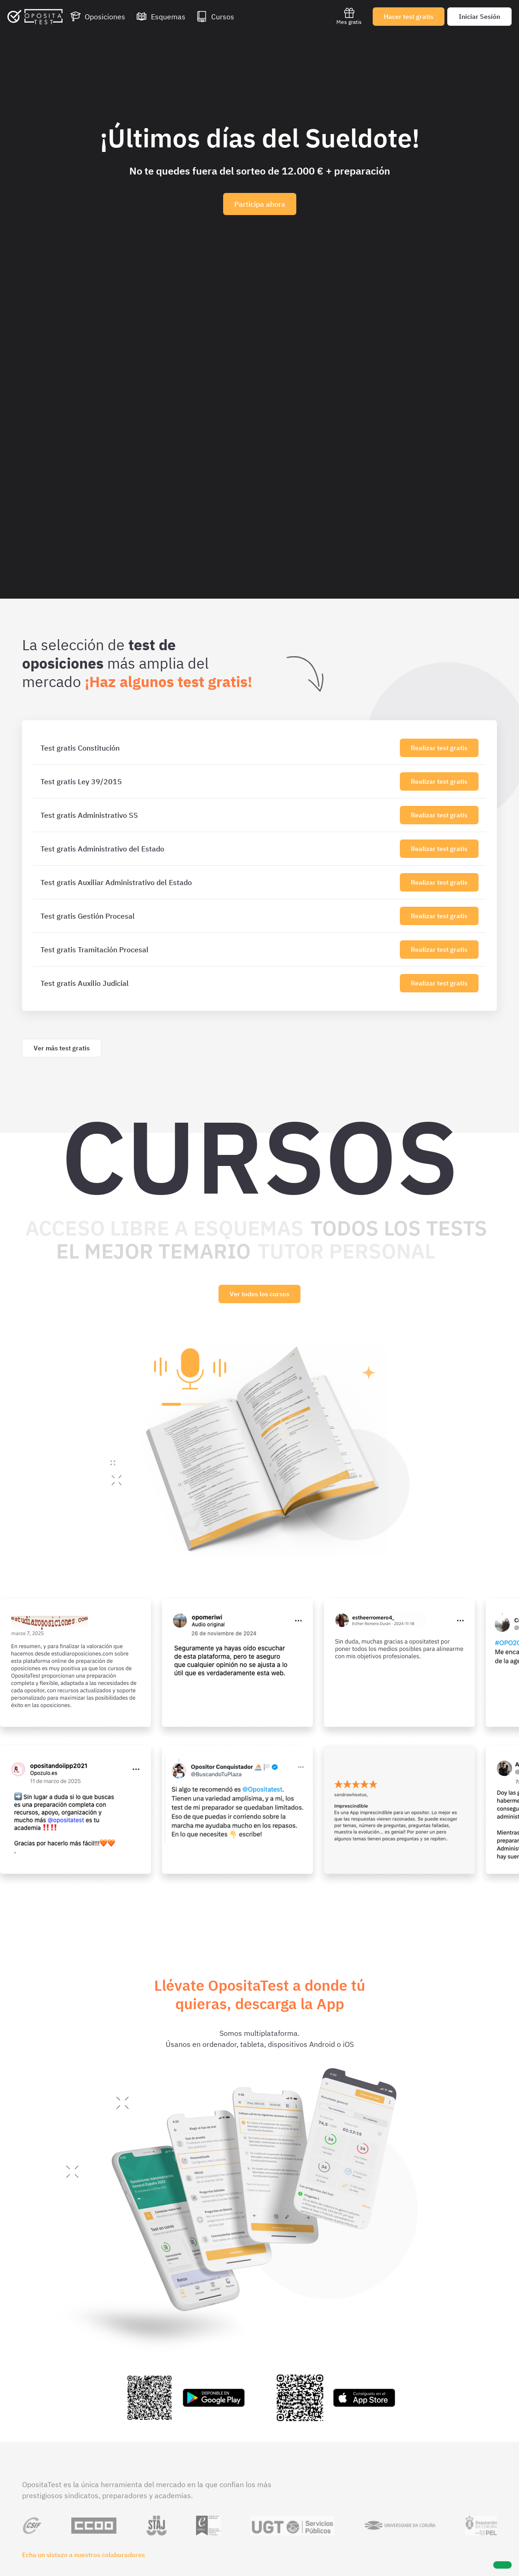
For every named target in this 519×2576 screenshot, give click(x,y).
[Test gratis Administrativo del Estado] (218, 848)
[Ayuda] (502, 2565)
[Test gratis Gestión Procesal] (218, 916)
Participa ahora (259, 204)
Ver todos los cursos (259, 1294)
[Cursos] (215, 17)
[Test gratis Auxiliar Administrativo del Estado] (218, 882)
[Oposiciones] (97, 17)
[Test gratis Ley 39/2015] (218, 781)
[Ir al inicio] (35, 16)
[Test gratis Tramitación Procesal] (218, 949)
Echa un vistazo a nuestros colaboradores (83, 2555)
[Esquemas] (161, 17)
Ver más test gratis (62, 1048)
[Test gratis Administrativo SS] (218, 815)
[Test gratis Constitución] (218, 748)
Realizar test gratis (439, 748)
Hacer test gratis (408, 16)
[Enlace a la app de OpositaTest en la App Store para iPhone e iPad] (334, 2398)
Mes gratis (349, 16)
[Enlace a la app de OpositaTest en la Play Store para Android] (184, 2398)
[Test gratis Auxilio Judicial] (218, 983)
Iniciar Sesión (479, 16)
